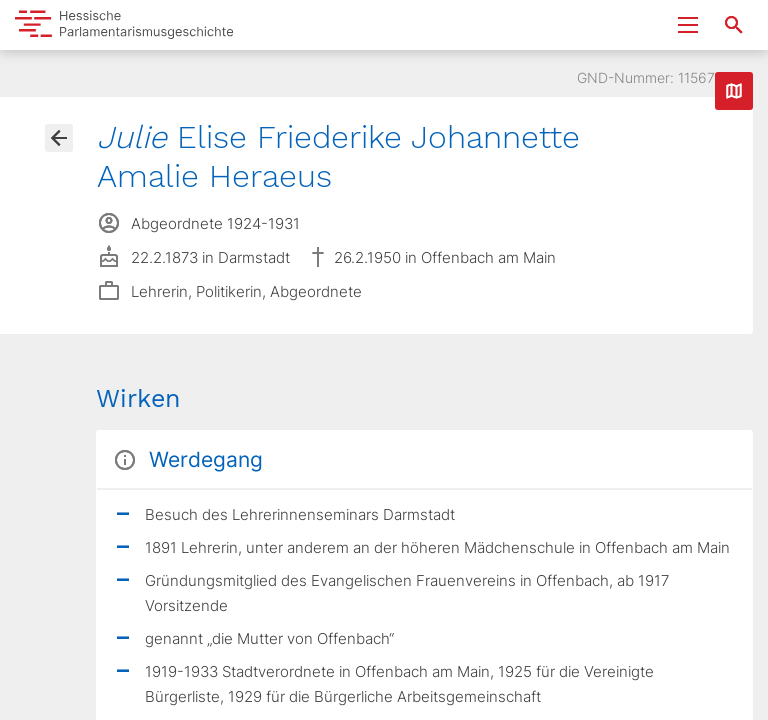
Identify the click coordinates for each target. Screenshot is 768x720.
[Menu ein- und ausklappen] (688, 25)
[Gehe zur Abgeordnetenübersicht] (59, 138)
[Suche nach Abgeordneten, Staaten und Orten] (734, 25)
